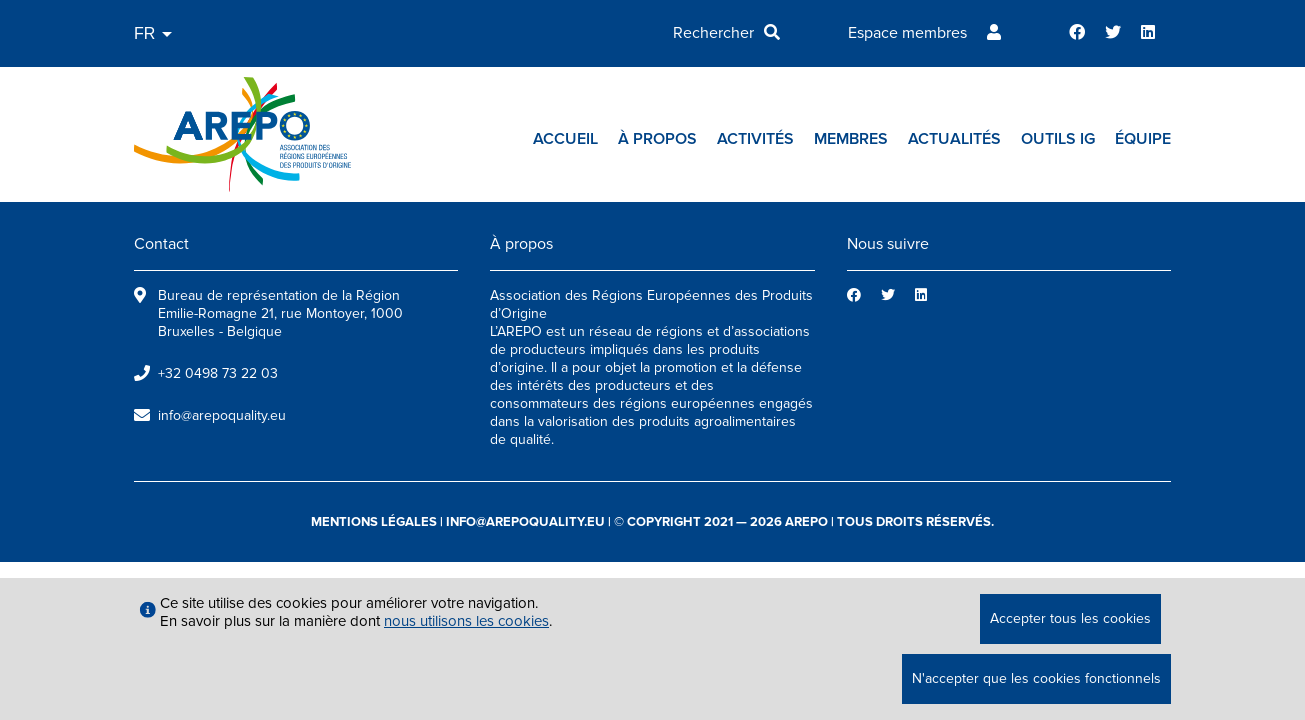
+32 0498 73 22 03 (218, 373)
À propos (657, 139)
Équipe (1143, 139)
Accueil (565, 139)
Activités (755, 139)
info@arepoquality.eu (222, 415)
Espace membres (907, 33)
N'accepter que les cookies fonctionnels (1036, 678)
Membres (851, 139)
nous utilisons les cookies (466, 621)
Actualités (954, 139)
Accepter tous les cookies (1070, 618)
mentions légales (374, 522)
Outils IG (1058, 139)
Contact (161, 244)
